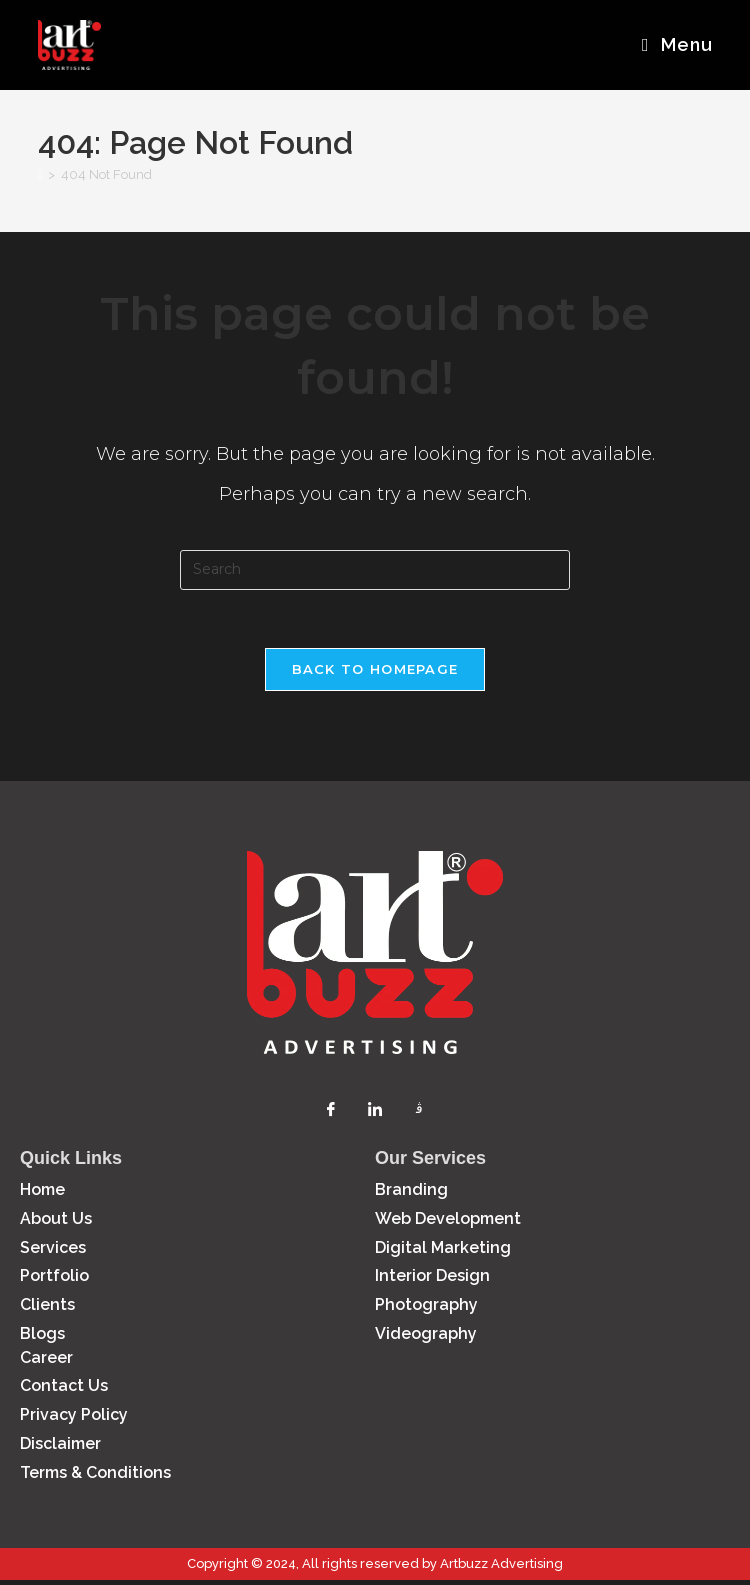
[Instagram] (419, 1113)
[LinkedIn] (375, 1113)
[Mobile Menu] (677, 44)
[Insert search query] (375, 573)
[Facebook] (331, 1113)
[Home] (40, 177)
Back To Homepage (375, 674)
